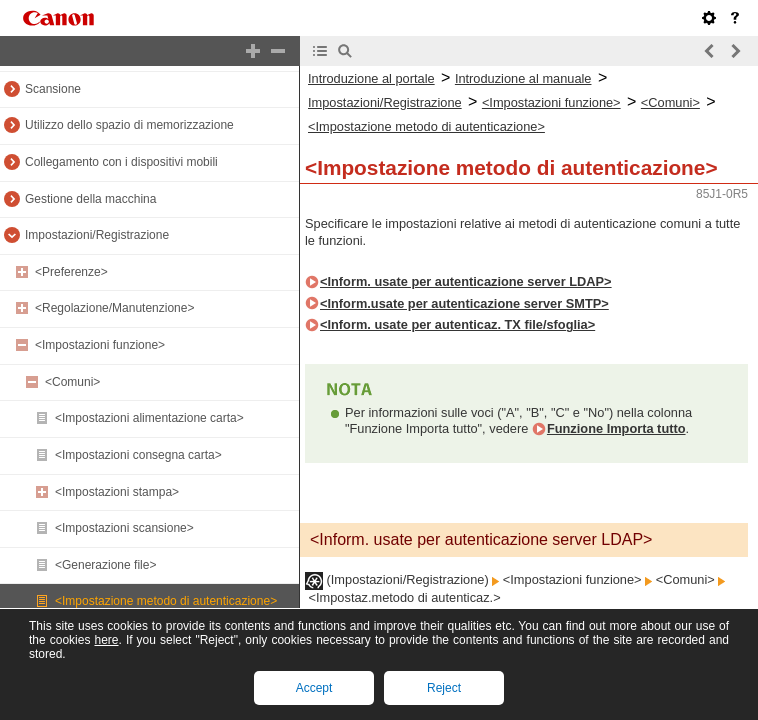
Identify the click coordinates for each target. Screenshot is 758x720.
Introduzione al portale (371, 78)
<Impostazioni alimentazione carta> (149, 418)
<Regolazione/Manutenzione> (114, 308)
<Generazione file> (105, 565)
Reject (444, 688)
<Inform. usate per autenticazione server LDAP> (466, 281)
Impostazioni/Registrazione (97, 235)
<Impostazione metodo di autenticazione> (166, 601)
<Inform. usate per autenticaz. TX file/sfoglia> (457, 324)
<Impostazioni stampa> (117, 492)
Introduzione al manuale (523, 78)
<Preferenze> (71, 272)
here (106, 640)
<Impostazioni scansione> (124, 528)
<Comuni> (72, 382)
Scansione (53, 89)
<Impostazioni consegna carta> (138, 455)
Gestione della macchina (90, 199)
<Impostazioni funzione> (100, 345)
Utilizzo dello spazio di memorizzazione (129, 125)
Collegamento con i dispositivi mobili (121, 162)
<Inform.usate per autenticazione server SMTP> (464, 303)
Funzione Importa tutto (616, 428)
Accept (314, 688)
